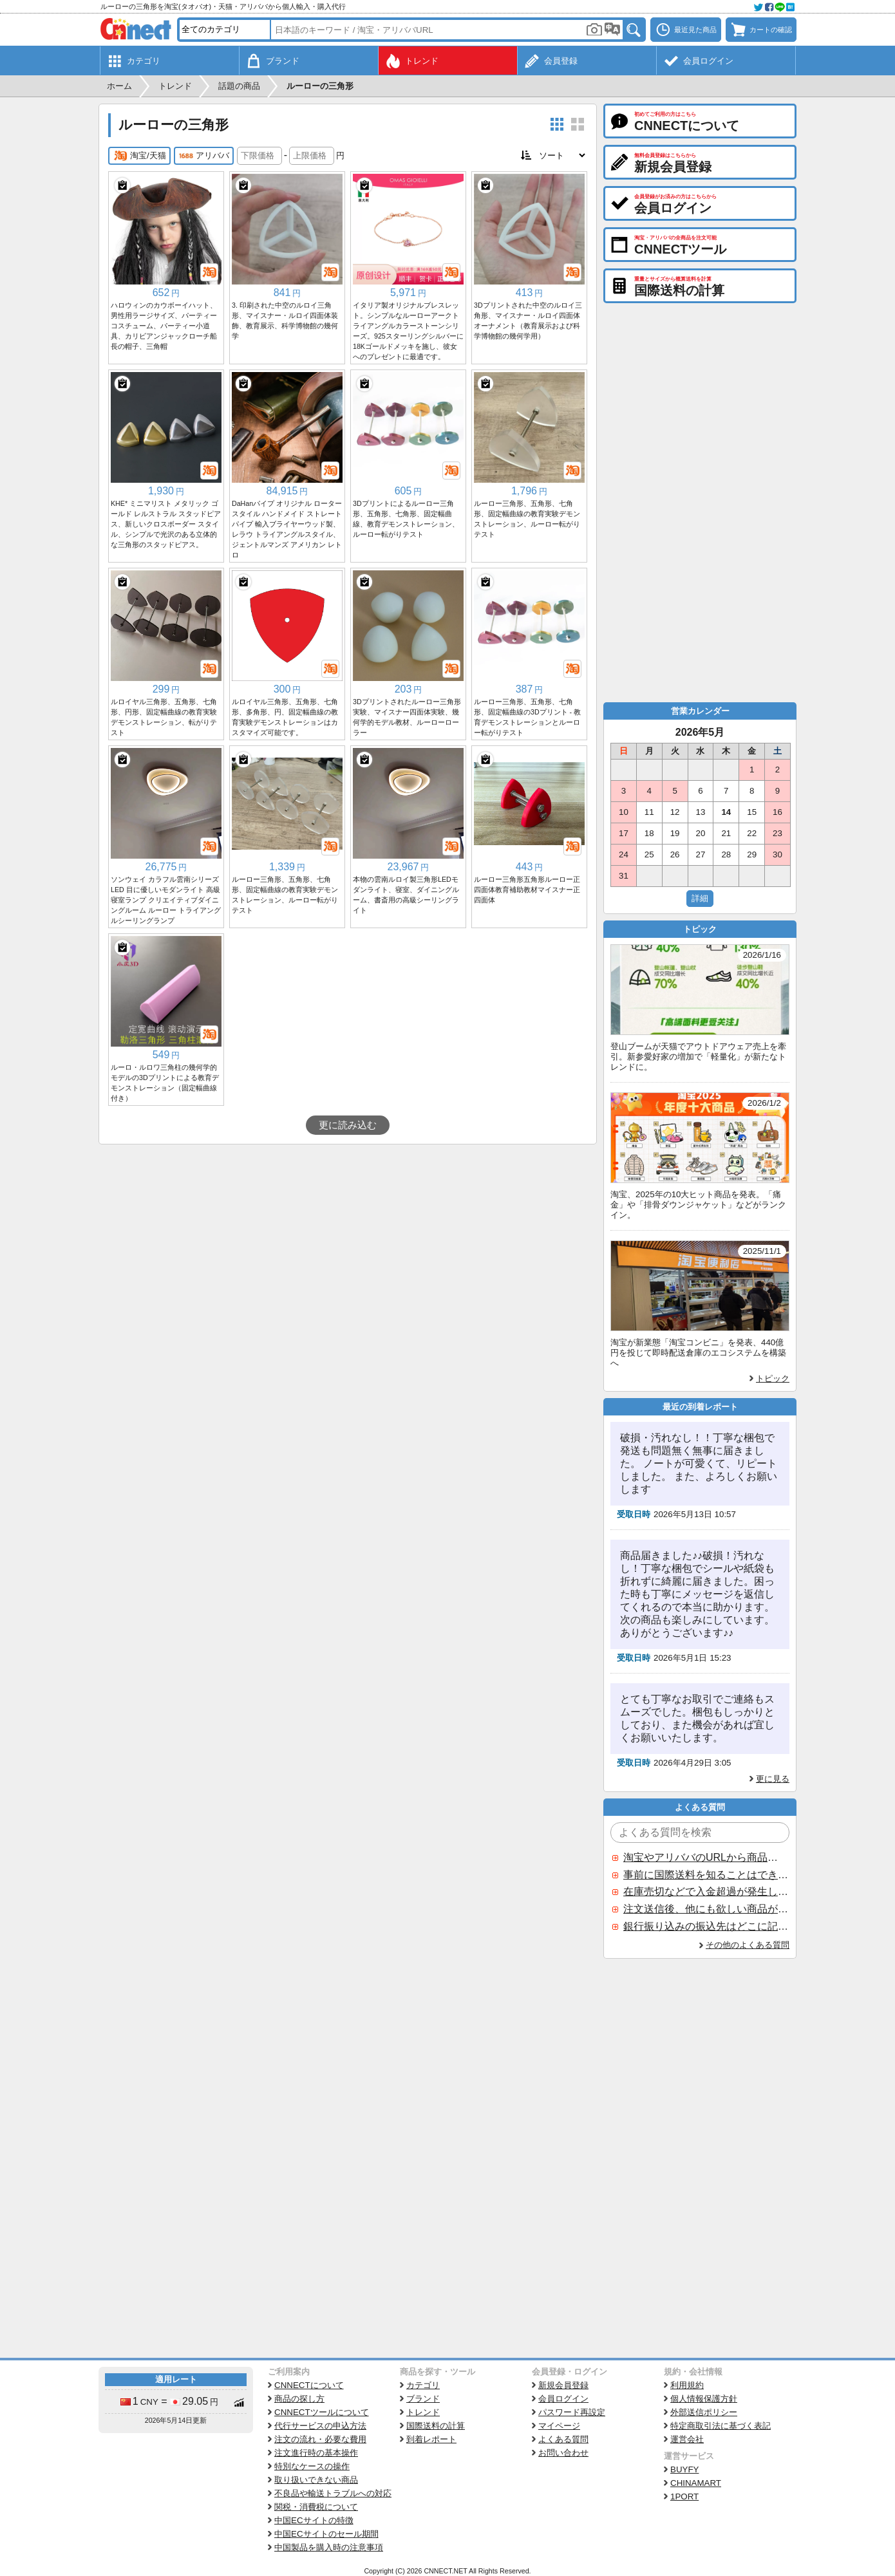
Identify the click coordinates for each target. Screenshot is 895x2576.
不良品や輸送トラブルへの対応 (332, 2493)
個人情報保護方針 (703, 2398)
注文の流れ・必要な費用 (320, 2439)
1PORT (684, 2496)
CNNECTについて (309, 2385)
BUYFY (684, 2469)
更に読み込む (348, 1125)
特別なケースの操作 (312, 2466)
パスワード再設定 (571, 2412)
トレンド (423, 2412)
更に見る (772, 1779)
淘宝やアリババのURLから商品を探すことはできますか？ (705, 1857)
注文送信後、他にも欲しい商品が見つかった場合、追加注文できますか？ (705, 1908)
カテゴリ (423, 2385)
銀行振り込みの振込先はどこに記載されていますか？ (705, 1926)
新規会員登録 (563, 2385)
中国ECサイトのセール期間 (326, 2534)
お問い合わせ (563, 2453)
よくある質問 (563, 2439)
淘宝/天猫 (139, 155)
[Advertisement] (348, 1241)
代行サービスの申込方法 (320, 2426)
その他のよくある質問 (747, 1945)
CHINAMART (695, 2483)
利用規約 (687, 2385)
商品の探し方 (299, 2398)
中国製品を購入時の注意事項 (328, 2547)
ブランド (423, 2398)
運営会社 (687, 2439)
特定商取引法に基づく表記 (720, 2426)
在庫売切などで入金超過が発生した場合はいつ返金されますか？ (705, 1891)
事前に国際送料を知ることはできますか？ (705, 1874)
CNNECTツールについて (321, 2412)
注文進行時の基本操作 (316, 2453)
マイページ (559, 2426)
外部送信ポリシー (703, 2412)
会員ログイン (563, 2398)
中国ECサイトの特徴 (313, 2520)
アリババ (203, 155)
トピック (772, 1378)
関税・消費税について (316, 2507)
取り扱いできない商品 (316, 2480)
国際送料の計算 (435, 2426)
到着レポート (431, 2439)
